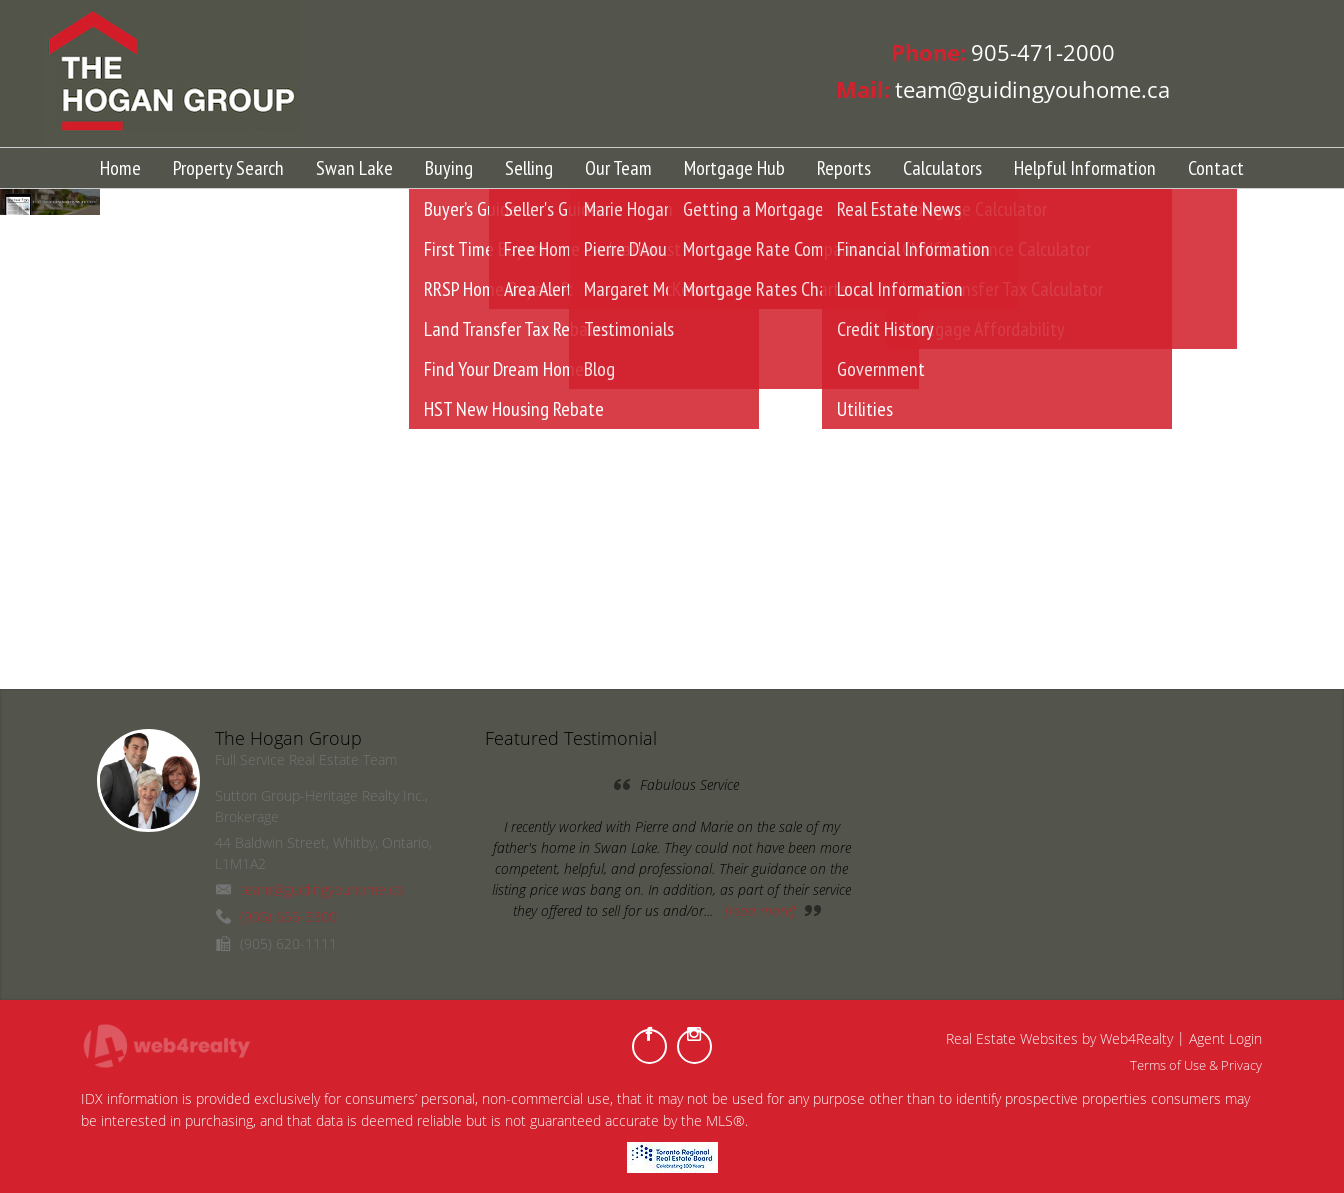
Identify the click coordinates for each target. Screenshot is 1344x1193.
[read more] (760, 910)
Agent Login (1225, 1038)
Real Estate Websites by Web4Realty (1059, 1038)
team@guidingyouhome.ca (321, 889)
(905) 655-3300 (288, 916)
